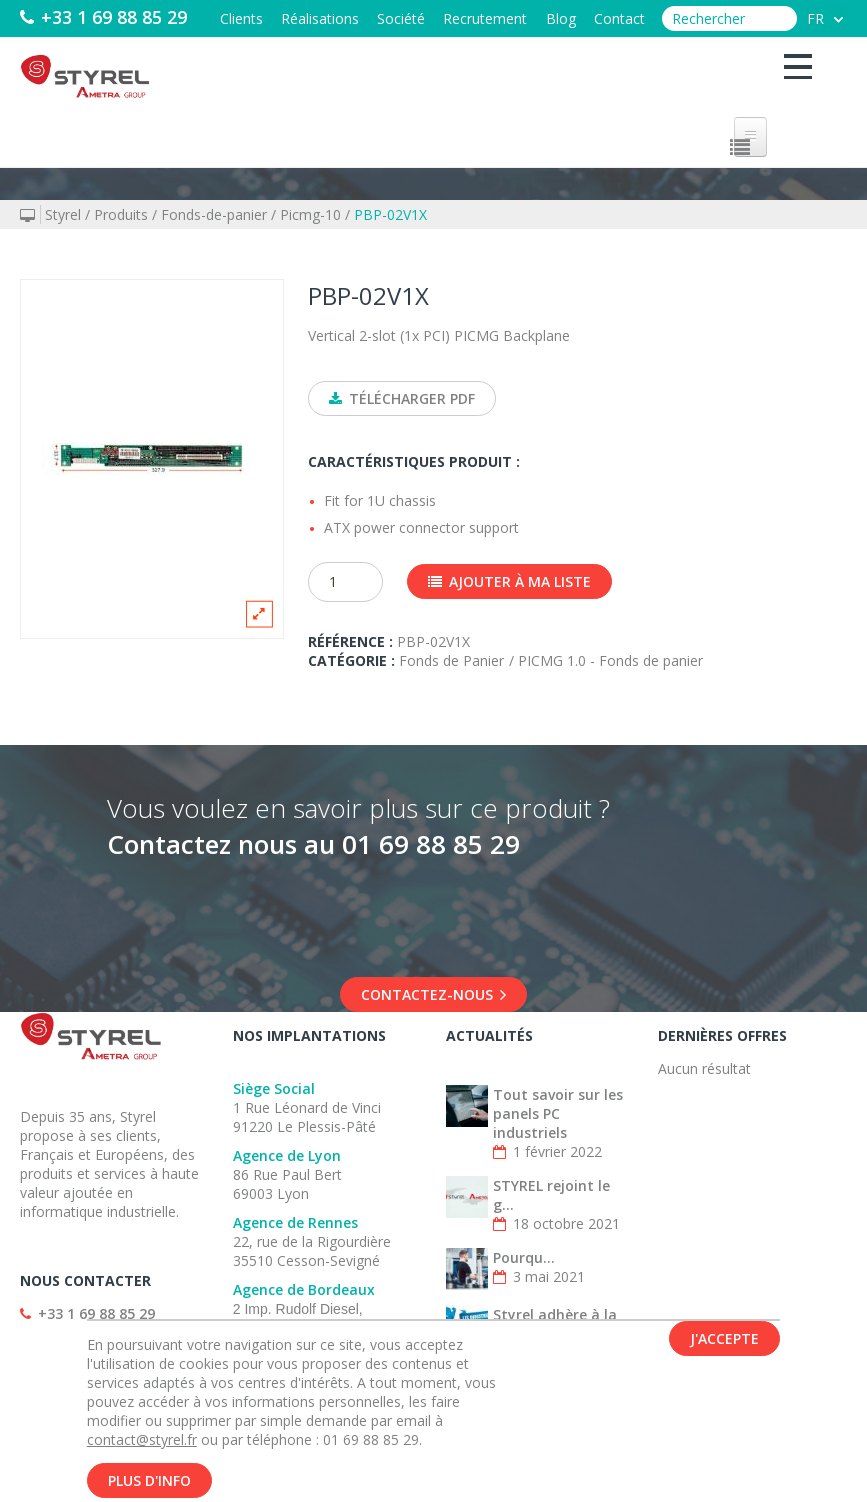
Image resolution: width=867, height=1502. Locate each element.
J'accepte (724, 1338)
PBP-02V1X (390, 214)
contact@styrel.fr (142, 1439)
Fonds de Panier (451, 686)
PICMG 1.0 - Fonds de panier (610, 686)
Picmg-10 (310, 214)
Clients (209, 18)
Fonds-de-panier (214, 214)
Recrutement (471, 18)
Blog (552, 18)
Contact (616, 18)
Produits (121, 214)
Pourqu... (524, 1283)
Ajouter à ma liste (509, 607)
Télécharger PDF (402, 398)
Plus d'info (149, 1480)
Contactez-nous (433, 1020)
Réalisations (294, 18)
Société (381, 18)
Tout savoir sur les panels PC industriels (558, 1139)
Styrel (63, 214)
